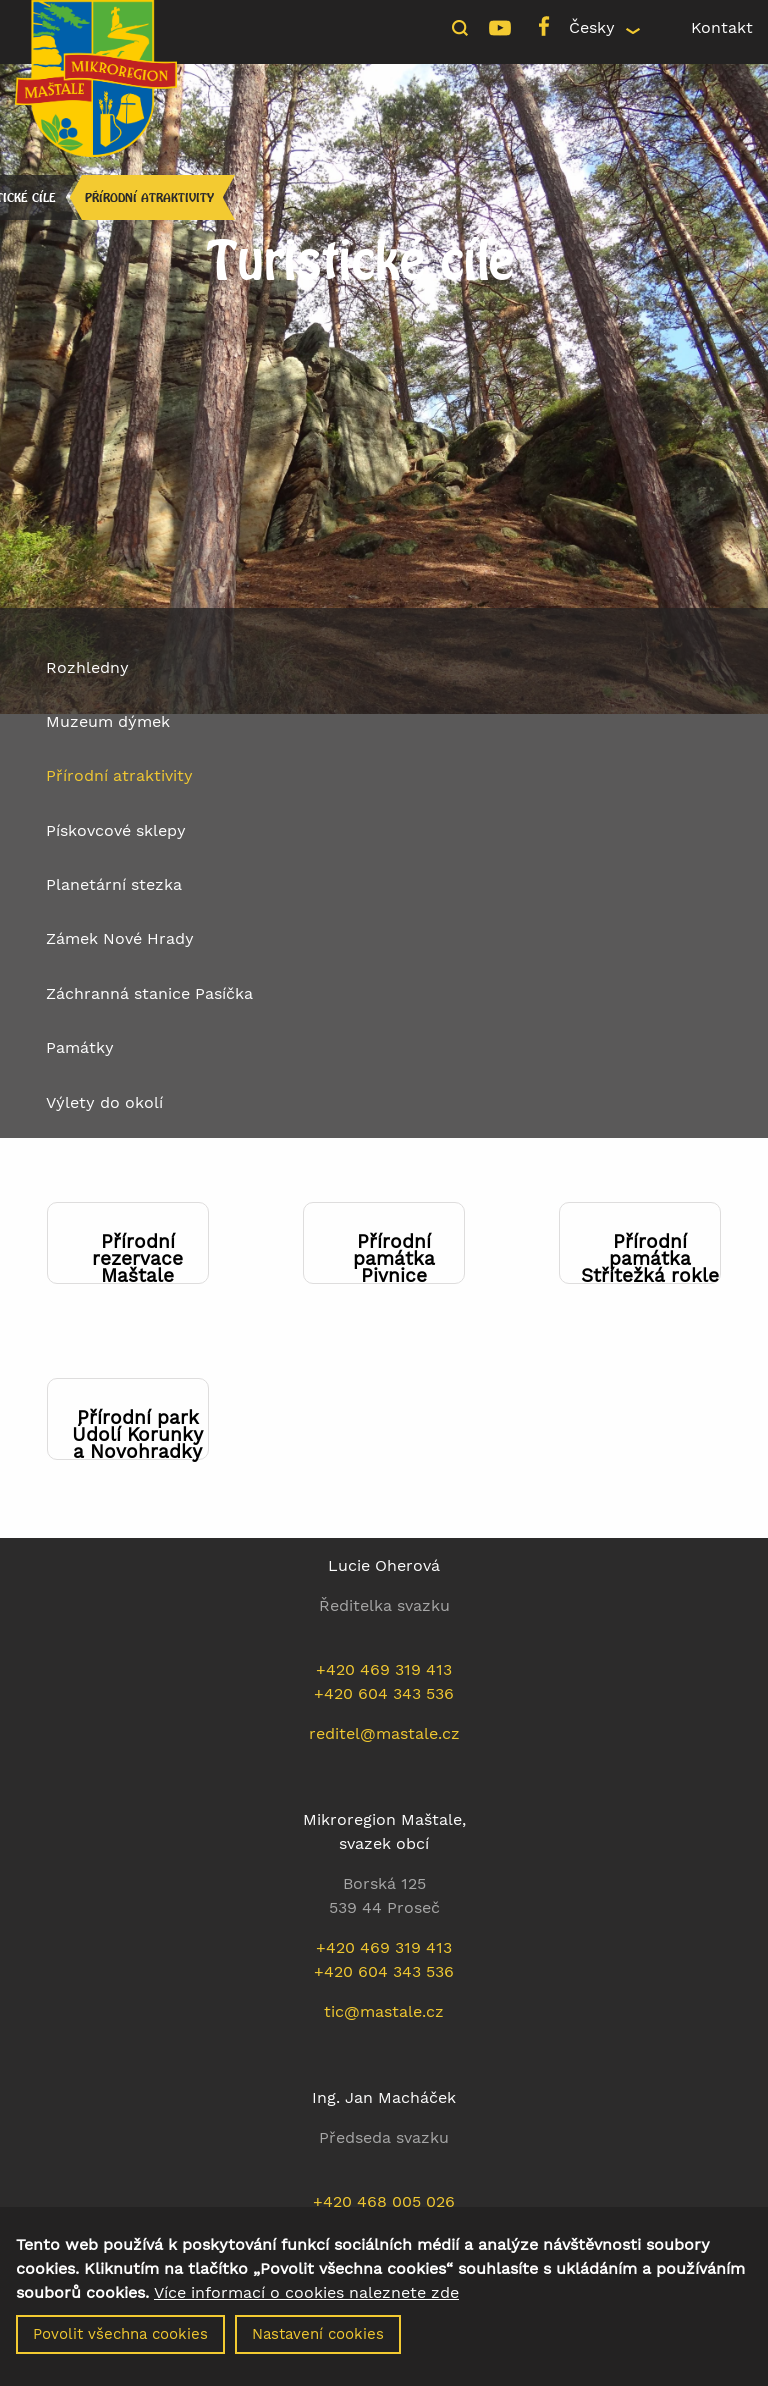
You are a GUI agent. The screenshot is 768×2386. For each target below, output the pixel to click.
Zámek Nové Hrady (120, 938)
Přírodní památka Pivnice (394, 1258)
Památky (80, 1047)
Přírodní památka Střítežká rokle (650, 1258)
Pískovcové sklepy (116, 830)
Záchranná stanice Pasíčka (149, 993)
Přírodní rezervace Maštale (137, 1258)
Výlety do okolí (104, 1102)
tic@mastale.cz (384, 2011)
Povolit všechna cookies (120, 2340)
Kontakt (722, 27)
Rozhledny (87, 667)
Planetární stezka (114, 884)
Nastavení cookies (318, 2340)
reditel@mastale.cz (384, 1733)
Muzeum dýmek (108, 721)
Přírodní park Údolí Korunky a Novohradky (137, 1434)
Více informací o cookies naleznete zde (306, 2299)
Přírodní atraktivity (149, 197)
